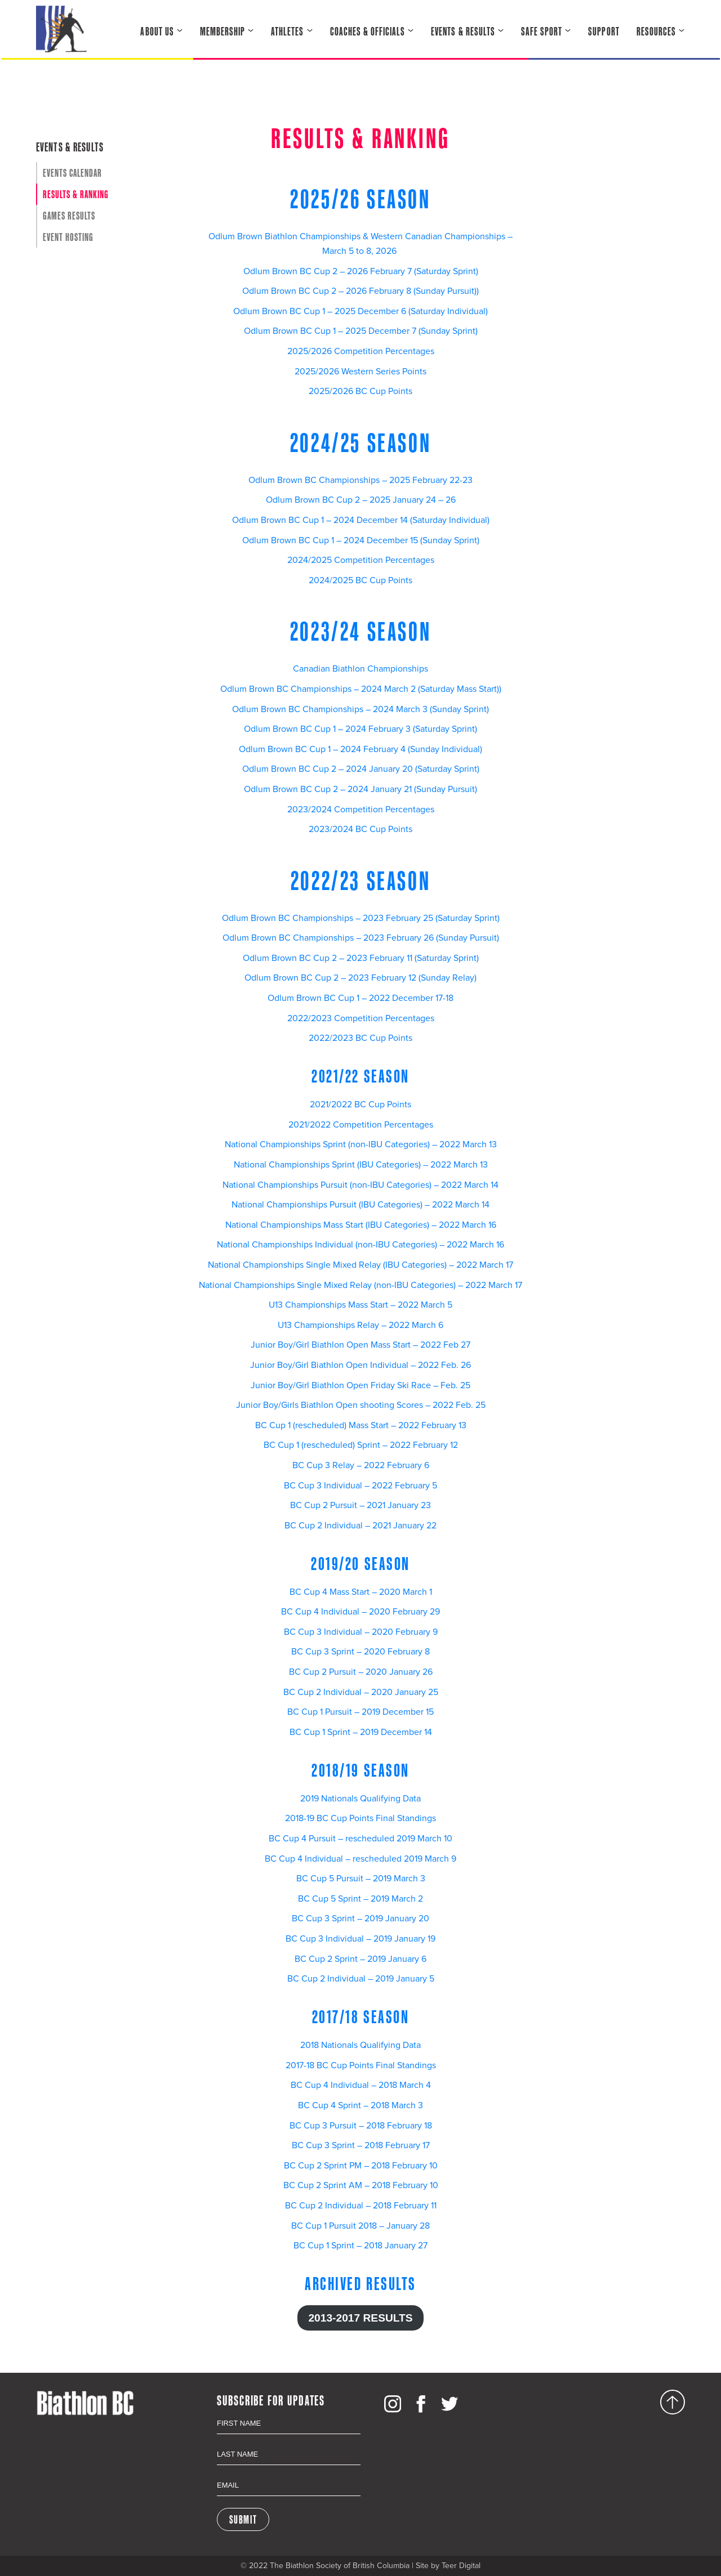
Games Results (69, 215)
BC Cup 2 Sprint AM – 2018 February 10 (360, 2185)
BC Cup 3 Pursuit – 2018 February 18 (361, 2125)
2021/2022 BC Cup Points (360, 1104)
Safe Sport (541, 31)
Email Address (288, 2473)
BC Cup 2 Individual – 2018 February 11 (361, 2205)
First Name (288, 2411)
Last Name (288, 2442)
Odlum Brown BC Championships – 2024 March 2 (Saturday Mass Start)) (360, 689)
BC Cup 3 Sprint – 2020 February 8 (360, 1651)
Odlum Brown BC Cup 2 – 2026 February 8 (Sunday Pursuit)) (360, 291)
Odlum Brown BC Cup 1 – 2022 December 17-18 (360, 998)
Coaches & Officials (368, 31)
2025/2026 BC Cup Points (360, 391)
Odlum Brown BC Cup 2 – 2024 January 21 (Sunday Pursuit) (360, 789)
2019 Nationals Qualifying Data (360, 1798)
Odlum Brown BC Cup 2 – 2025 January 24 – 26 (361, 499)
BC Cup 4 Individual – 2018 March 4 (361, 2085)
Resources (656, 31)
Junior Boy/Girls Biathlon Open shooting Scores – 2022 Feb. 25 (361, 1405)
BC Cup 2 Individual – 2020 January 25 (360, 1692)
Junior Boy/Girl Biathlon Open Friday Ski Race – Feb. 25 (360, 1385)
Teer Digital (461, 2566)
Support (603, 31)
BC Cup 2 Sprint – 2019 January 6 (360, 1959)
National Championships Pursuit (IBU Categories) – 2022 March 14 (360, 1204)
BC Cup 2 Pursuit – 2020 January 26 (361, 1671)
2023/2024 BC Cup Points (360, 829)
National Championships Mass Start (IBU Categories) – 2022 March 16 (360, 1224)
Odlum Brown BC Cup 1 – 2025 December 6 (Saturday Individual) (360, 311)
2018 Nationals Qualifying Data (360, 2045)
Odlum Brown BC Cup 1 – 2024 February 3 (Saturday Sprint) (360, 729)
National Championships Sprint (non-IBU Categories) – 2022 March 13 (361, 1144)
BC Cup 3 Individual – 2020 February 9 (361, 1631)
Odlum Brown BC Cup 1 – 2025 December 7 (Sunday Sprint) (361, 331)
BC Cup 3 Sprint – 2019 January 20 (360, 1918)
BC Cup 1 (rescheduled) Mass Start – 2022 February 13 (360, 1425)
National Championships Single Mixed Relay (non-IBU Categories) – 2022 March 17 (360, 1285)
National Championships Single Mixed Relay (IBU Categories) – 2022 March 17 (360, 1264)
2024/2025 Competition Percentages (360, 560)
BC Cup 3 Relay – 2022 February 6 (360, 1465)
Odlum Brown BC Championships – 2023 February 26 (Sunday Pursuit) (360, 937)
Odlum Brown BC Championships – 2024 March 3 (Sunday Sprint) (360, 709)
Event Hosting (68, 237)
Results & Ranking (76, 194)
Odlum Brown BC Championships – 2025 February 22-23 (360, 480)
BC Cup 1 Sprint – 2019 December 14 (361, 1732)
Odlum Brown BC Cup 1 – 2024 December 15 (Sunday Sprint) (360, 540)
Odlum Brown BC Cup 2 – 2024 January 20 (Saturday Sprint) (360, 768)
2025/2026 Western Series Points (360, 371)
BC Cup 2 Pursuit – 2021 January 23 (360, 1505)
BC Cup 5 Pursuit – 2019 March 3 (360, 1878)
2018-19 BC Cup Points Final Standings (360, 1818)
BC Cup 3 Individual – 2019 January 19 (360, 1938)
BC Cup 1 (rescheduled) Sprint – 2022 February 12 (361, 1445)
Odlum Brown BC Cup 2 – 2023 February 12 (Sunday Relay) (360, 977)
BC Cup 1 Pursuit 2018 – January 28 (360, 2225)
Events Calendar (72, 173)
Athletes (287, 31)
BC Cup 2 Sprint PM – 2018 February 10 (361, 2165)
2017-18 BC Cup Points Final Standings (361, 2065)
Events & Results (463, 31)
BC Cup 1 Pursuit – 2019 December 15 (360, 1711)
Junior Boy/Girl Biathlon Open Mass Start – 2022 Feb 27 (360, 1344)
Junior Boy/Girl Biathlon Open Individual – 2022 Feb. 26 (360, 1365)
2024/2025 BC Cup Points (360, 580)
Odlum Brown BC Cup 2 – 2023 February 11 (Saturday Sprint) (361, 958)
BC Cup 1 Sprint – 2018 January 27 (360, 2245)
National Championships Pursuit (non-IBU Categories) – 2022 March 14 (360, 1184)
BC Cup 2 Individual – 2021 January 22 (360, 1525)
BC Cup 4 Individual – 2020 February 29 (360, 1611)
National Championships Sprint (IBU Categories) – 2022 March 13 (361, 1164)
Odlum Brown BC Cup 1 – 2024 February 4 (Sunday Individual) (360, 749)
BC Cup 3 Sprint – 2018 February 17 (361, 2145)
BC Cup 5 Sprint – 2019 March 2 (360, 1898)
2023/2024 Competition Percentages (360, 809)
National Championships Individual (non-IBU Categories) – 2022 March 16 (360, 1244)
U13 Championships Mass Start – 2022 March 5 (360, 1304)
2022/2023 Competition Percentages (360, 1018)
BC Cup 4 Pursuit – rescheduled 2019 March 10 (360, 1838)
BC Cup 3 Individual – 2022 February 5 (360, 1485)
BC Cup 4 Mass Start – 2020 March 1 (361, 1591)
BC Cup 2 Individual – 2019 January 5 (360, 1978)
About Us (156, 31)
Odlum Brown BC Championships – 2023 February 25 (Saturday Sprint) (361, 918)
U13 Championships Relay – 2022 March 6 (360, 1325)
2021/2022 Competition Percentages (360, 1124)
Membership (222, 31)
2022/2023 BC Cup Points (360, 1038)
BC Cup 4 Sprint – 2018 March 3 (360, 2105)
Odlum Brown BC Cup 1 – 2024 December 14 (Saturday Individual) (360, 520)
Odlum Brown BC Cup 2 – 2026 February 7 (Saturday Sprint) (360, 271)
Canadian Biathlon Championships (360, 668)
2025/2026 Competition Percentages (360, 351)
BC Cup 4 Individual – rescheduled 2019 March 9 (360, 1858)
